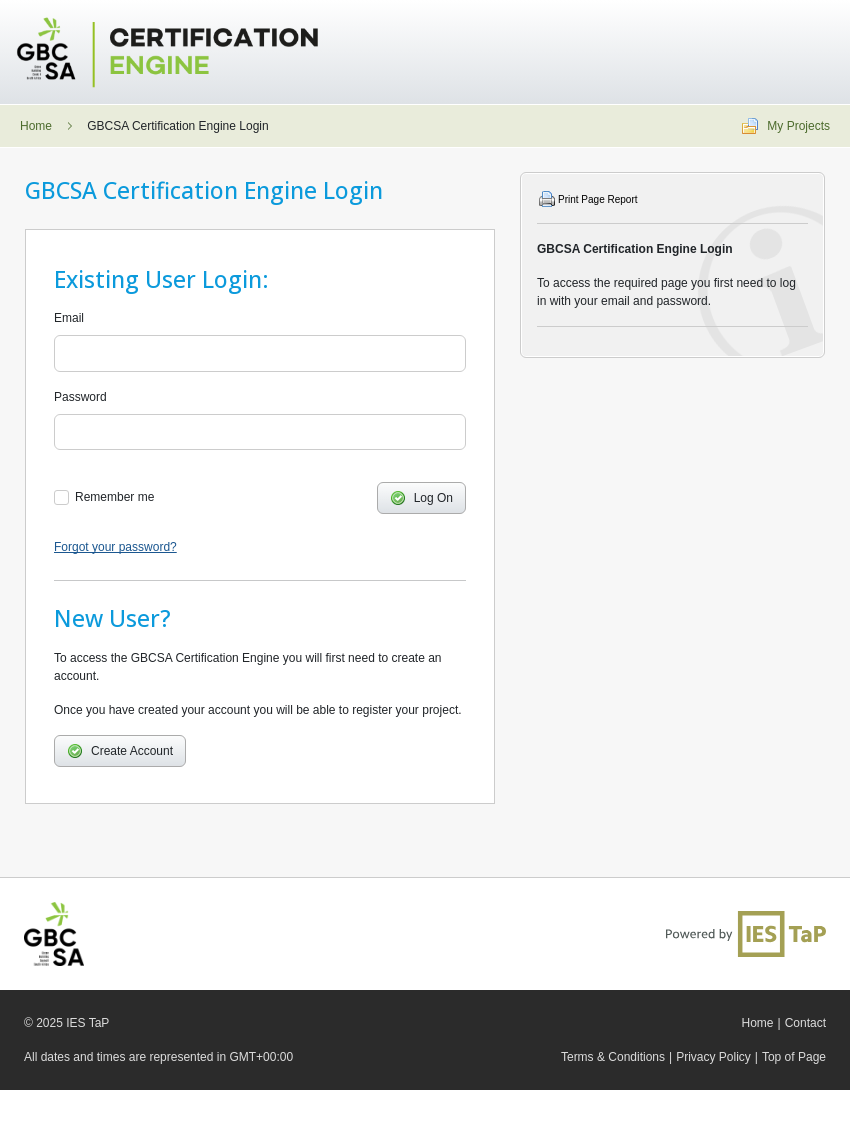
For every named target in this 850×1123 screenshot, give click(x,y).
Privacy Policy (713, 1057)
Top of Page (794, 1057)
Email (69, 318)
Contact (805, 1023)
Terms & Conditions (613, 1057)
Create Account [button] (120, 751)
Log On (421, 498)
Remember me (114, 497)
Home (36, 126)
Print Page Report (598, 199)
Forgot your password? (115, 547)
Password (80, 397)
